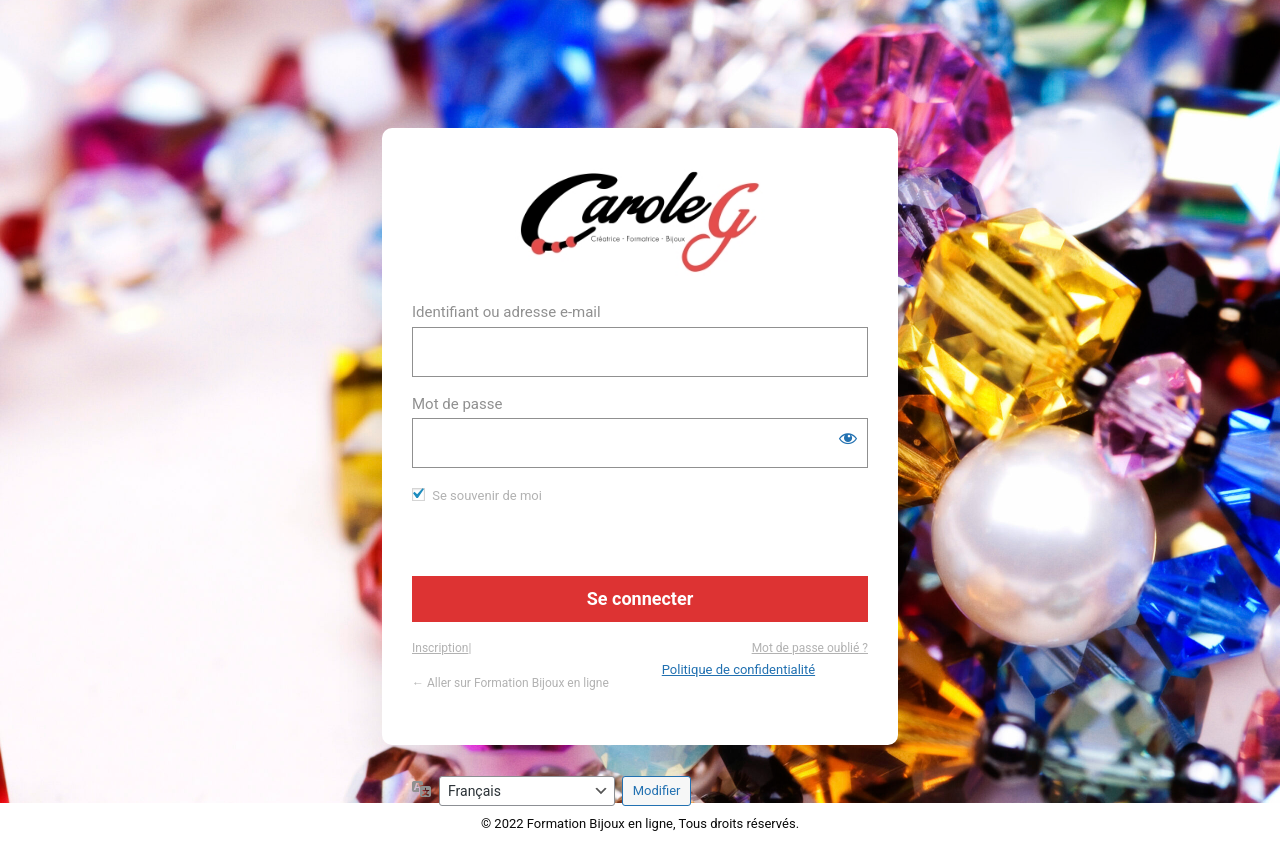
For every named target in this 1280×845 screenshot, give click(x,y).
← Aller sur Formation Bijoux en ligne (510, 683)
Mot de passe (457, 404)
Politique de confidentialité (738, 669)
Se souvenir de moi (487, 495)
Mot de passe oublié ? (810, 648)
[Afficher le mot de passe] (848, 438)
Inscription (440, 648)
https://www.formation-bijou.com (640, 222)
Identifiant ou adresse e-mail (506, 312)
